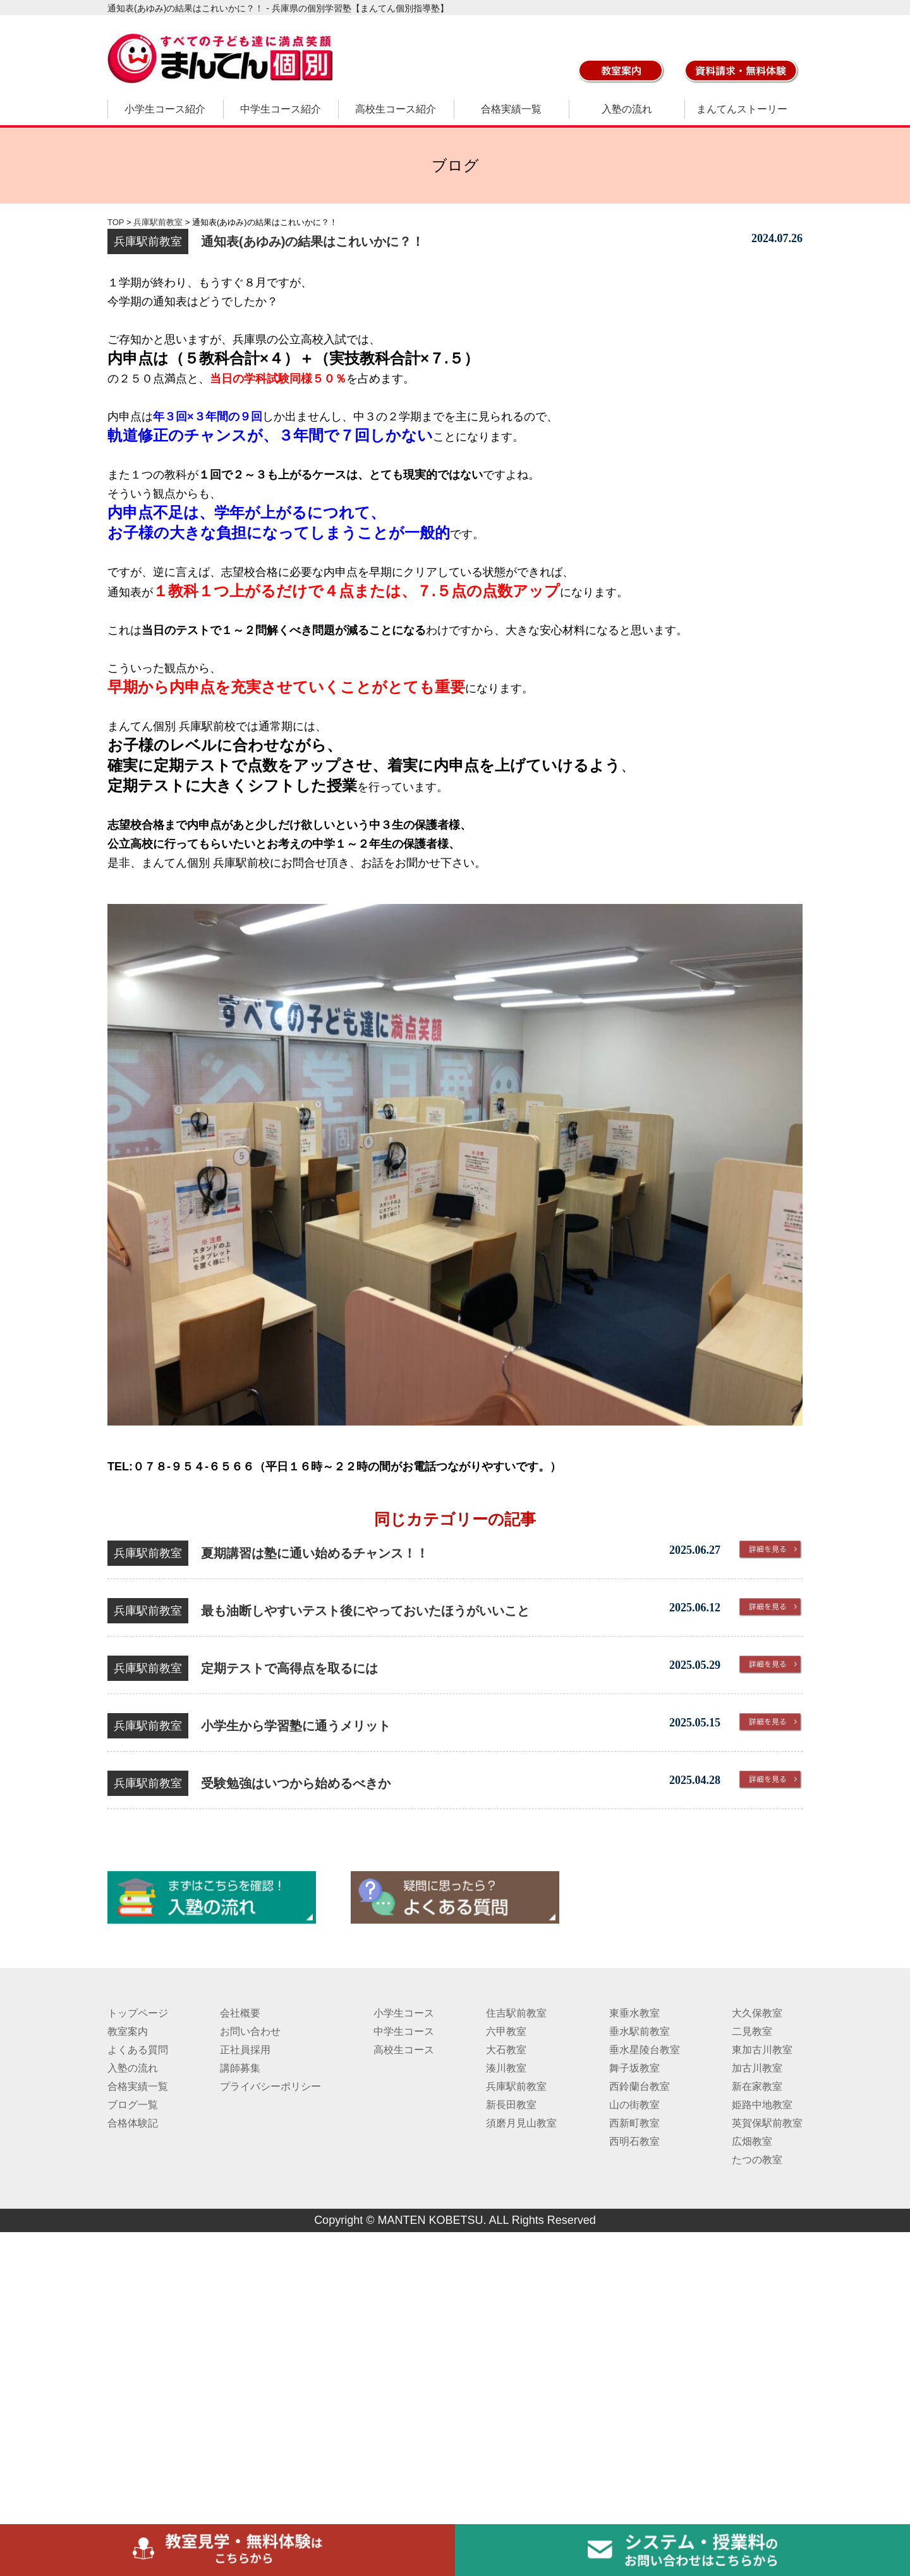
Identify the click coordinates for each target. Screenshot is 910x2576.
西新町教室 (634, 2123)
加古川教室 (757, 2068)
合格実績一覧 (511, 109)
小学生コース (403, 2013)
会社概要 (240, 2013)
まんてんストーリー (741, 109)
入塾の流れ (627, 109)
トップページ (137, 2013)
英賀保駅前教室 (767, 2123)
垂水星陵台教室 (644, 2049)
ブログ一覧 (132, 2104)
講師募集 (240, 2068)
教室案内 (127, 2031)
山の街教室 (634, 2104)
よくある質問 (137, 2049)
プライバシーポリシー (270, 2086)
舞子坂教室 (634, 2068)
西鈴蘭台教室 (639, 2086)
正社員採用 (245, 2049)
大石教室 (506, 2049)
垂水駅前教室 (639, 2031)
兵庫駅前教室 (516, 2086)
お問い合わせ (250, 2031)
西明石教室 (634, 2141)
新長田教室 (511, 2104)
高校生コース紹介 (395, 109)
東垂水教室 (634, 2013)
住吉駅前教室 (516, 2013)
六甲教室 (506, 2031)
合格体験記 (132, 2123)
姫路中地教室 (762, 2104)
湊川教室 (506, 2068)
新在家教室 (757, 2086)
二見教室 (752, 2031)
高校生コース (403, 2049)
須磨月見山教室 (521, 2123)
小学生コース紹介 (164, 109)
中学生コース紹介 (280, 109)
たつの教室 (757, 2159)
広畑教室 (752, 2141)
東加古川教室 (762, 2049)
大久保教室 (757, 2013)
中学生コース (403, 2031)
